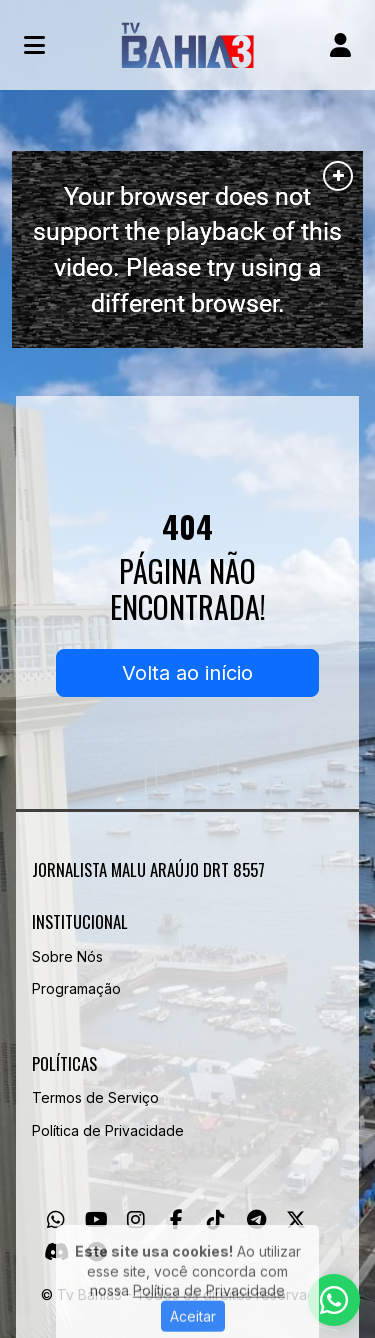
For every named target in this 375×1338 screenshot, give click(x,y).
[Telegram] (256, 1220)
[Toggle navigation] (34, 45)
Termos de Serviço (95, 1097)
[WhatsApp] (56, 1220)
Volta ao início (187, 673)
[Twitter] (296, 1220)
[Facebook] (176, 1220)
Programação (76, 988)
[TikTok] (216, 1220)
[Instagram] (136, 1220)
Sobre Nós (67, 956)
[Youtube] (96, 1220)
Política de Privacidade (108, 1130)
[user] (340, 45)
